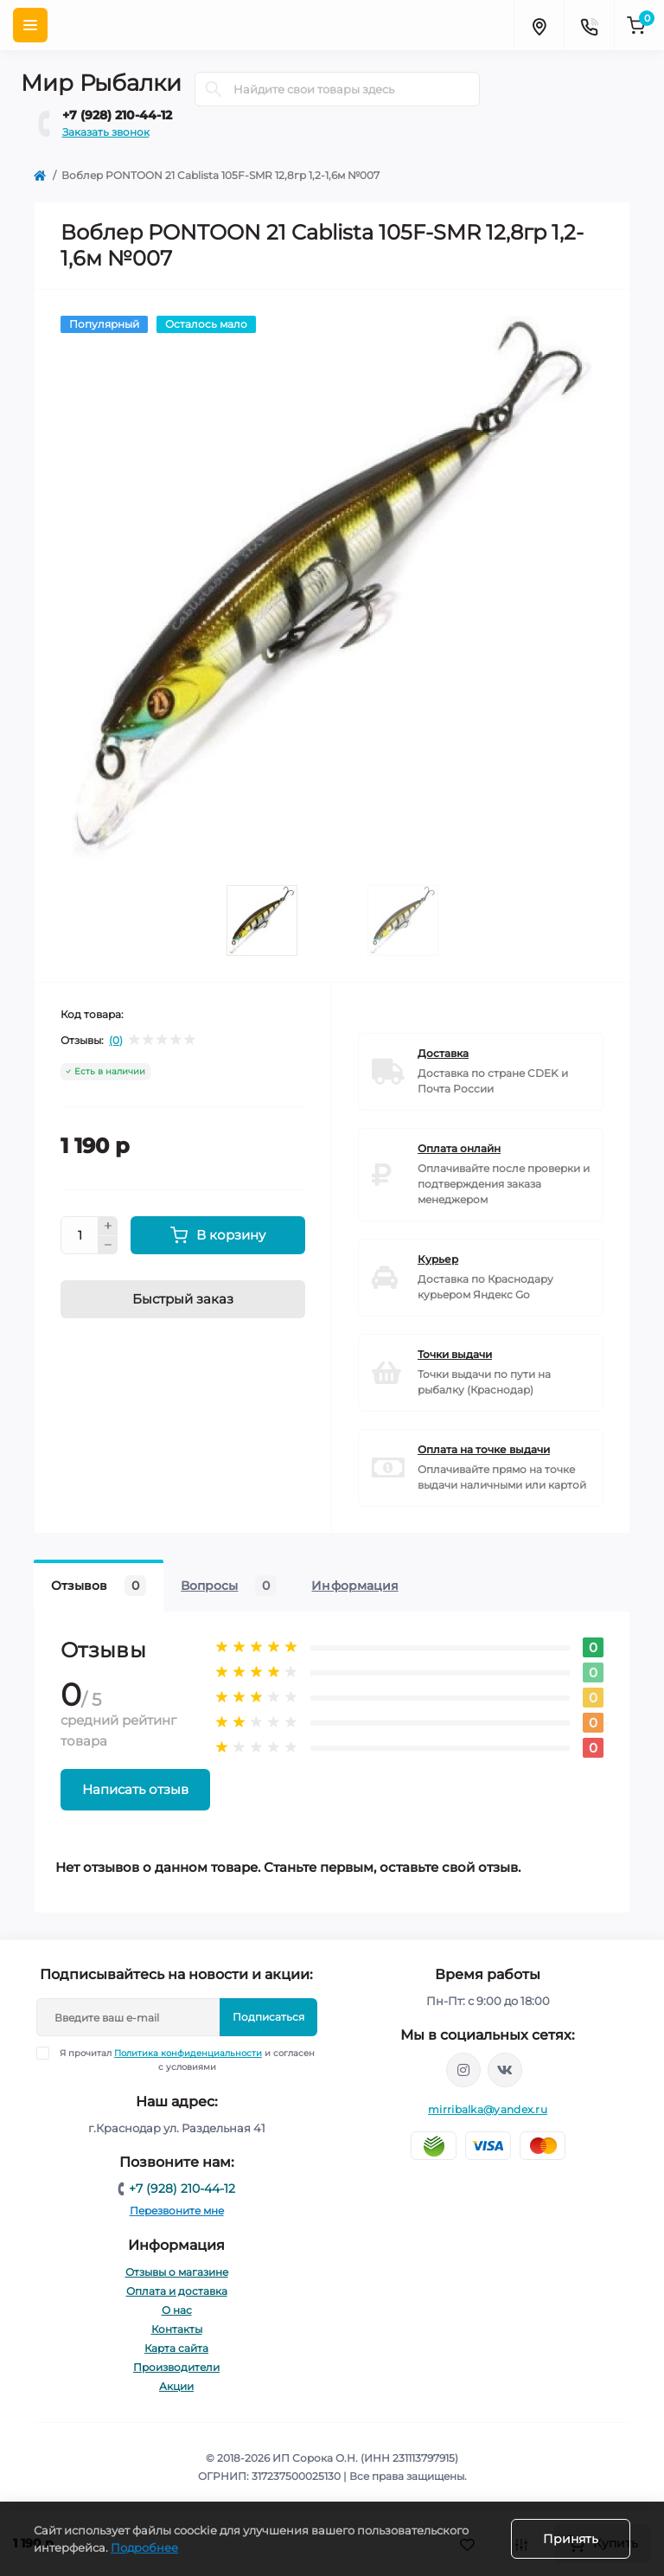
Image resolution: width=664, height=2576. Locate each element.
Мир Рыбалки (101, 83)
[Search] (214, 89)
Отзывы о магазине (176, 2271)
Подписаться (268, 2016)
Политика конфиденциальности (188, 2053)
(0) (116, 1041)
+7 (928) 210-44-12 (117, 115)
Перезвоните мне (177, 2210)
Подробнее (144, 2547)
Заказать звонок (106, 131)
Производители (176, 2367)
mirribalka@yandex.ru (487, 2109)
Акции (176, 2386)
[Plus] (108, 1225)
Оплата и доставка (176, 2290)
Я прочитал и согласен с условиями (187, 2060)
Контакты (176, 2329)
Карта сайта (176, 2348)
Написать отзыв (135, 1789)
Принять (570, 2539)
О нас (177, 2310)
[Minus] (108, 1245)
